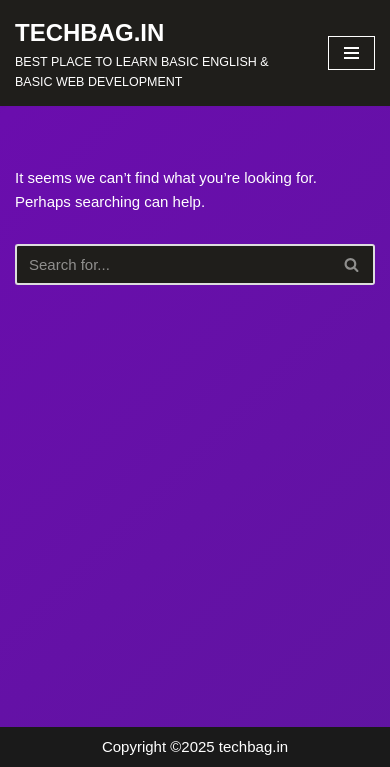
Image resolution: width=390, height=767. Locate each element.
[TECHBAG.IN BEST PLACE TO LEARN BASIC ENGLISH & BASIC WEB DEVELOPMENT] (156, 53)
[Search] (172, 264)
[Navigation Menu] (351, 53)
